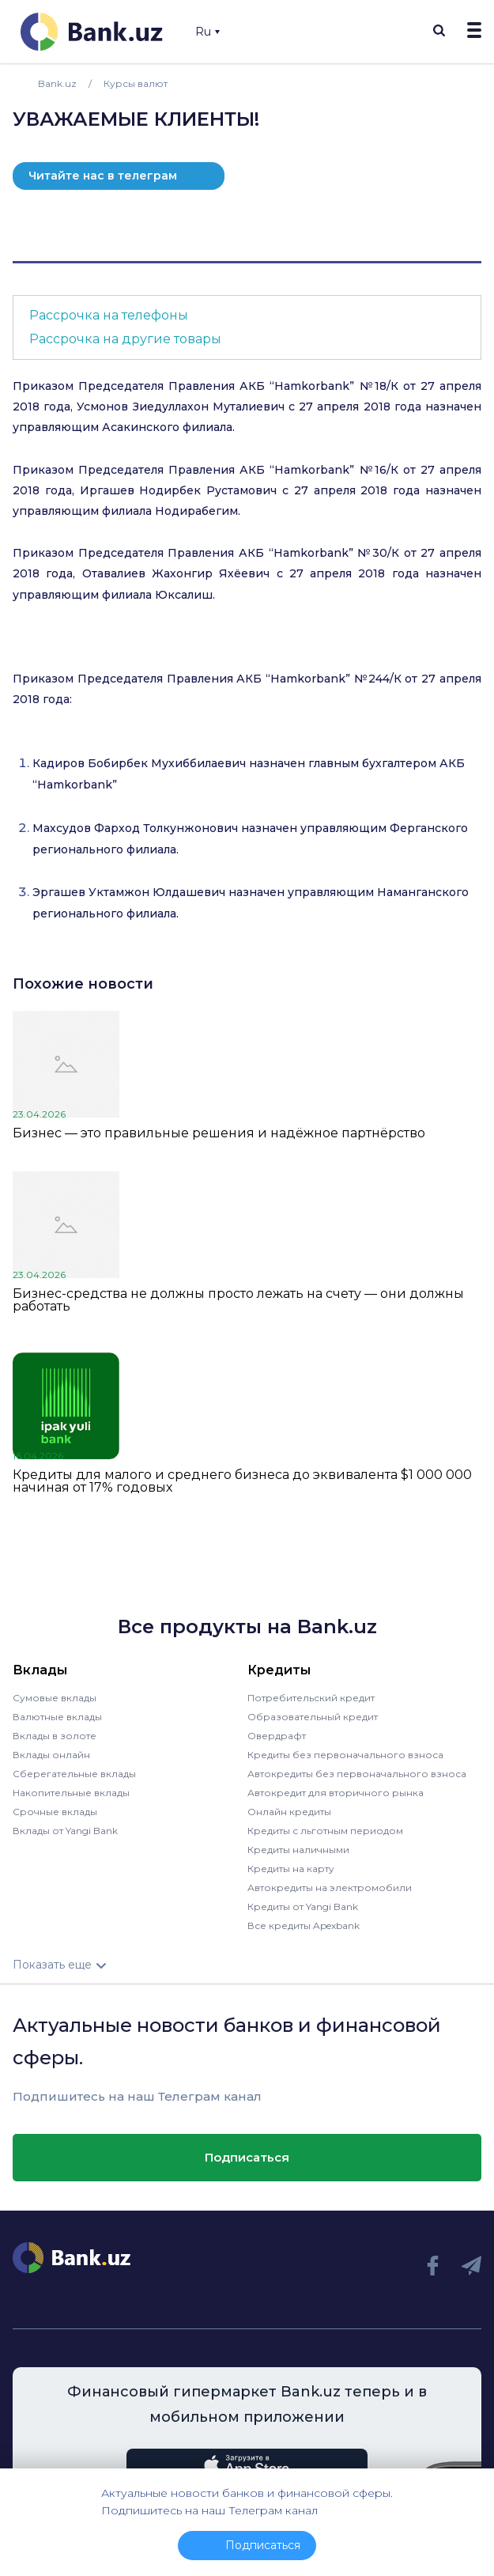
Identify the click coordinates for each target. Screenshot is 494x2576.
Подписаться (247, 2157)
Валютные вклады (57, 1717)
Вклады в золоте (54, 1736)
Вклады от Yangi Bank (65, 1830)
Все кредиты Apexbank (303, 1925)
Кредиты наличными (298, 1849)
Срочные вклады (55, 1812)
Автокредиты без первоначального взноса (356, 1774)
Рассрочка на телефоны (108, 315)
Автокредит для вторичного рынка (335, 1793)
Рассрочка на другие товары (125, 338)
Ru (207, 31)
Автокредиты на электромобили (329, 1887)
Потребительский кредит (311, 1698)
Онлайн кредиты (289, 1812)
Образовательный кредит (312, 1717)
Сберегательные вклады (74, 1774)
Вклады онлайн (51, 1755)
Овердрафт (276, 1736)
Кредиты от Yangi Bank (302, 1906)
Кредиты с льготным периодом (325, 1830)
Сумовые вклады (54, 1698)
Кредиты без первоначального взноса (345, 1755)
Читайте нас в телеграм (102, 175)
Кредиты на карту (290, 1868)
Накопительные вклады (71, 1793)
